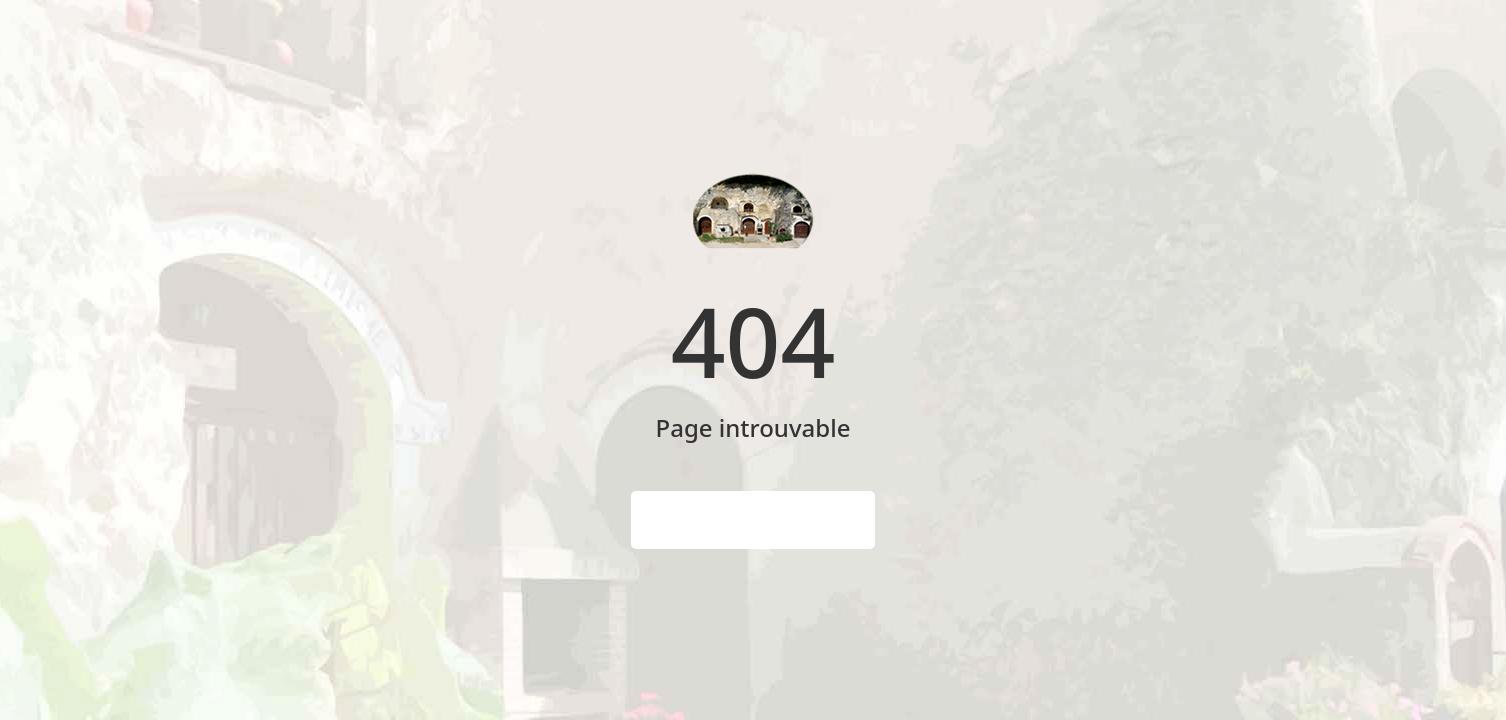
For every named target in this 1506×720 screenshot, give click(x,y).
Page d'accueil (753, 520)
